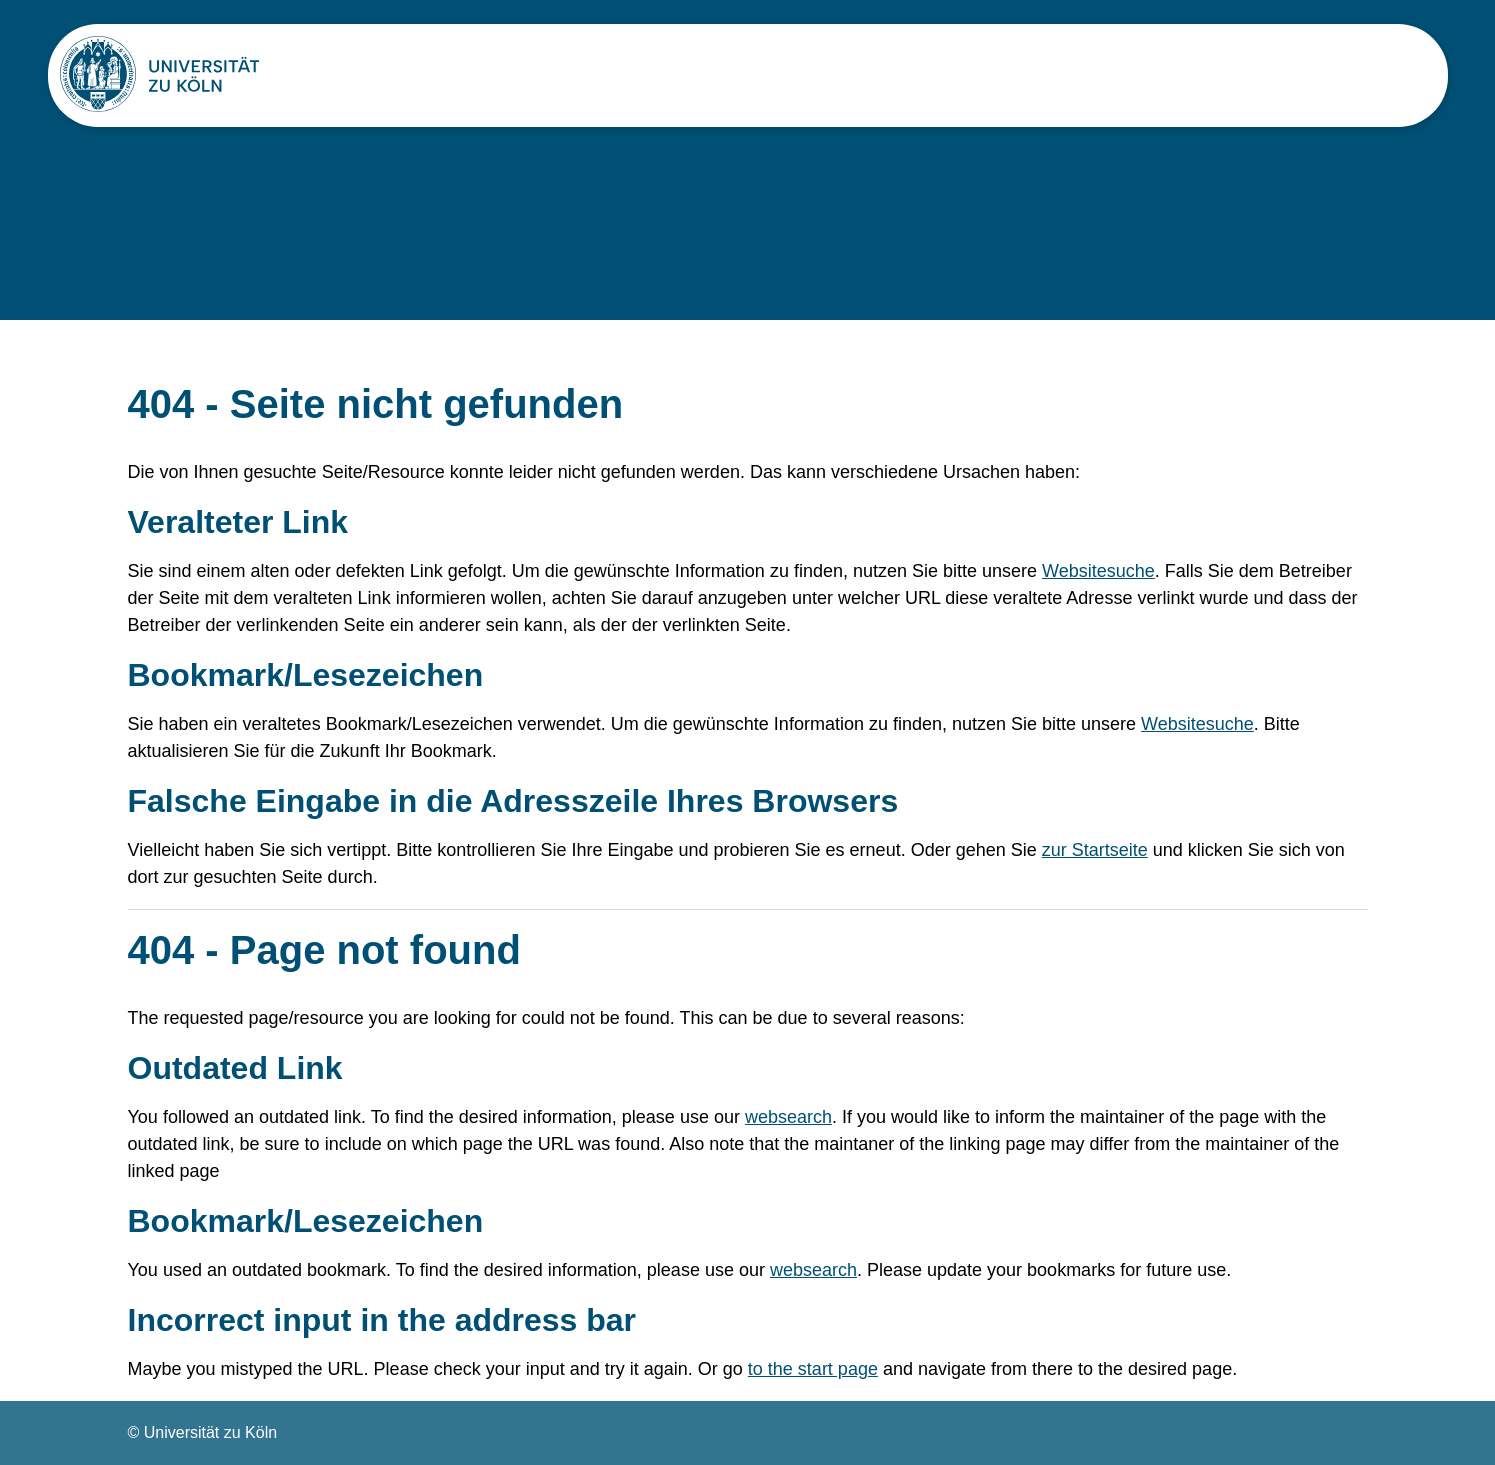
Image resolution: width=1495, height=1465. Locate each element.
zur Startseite (1095, 850)
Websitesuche (1098, 571)
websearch (788, 1117)
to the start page (813, 1369)
